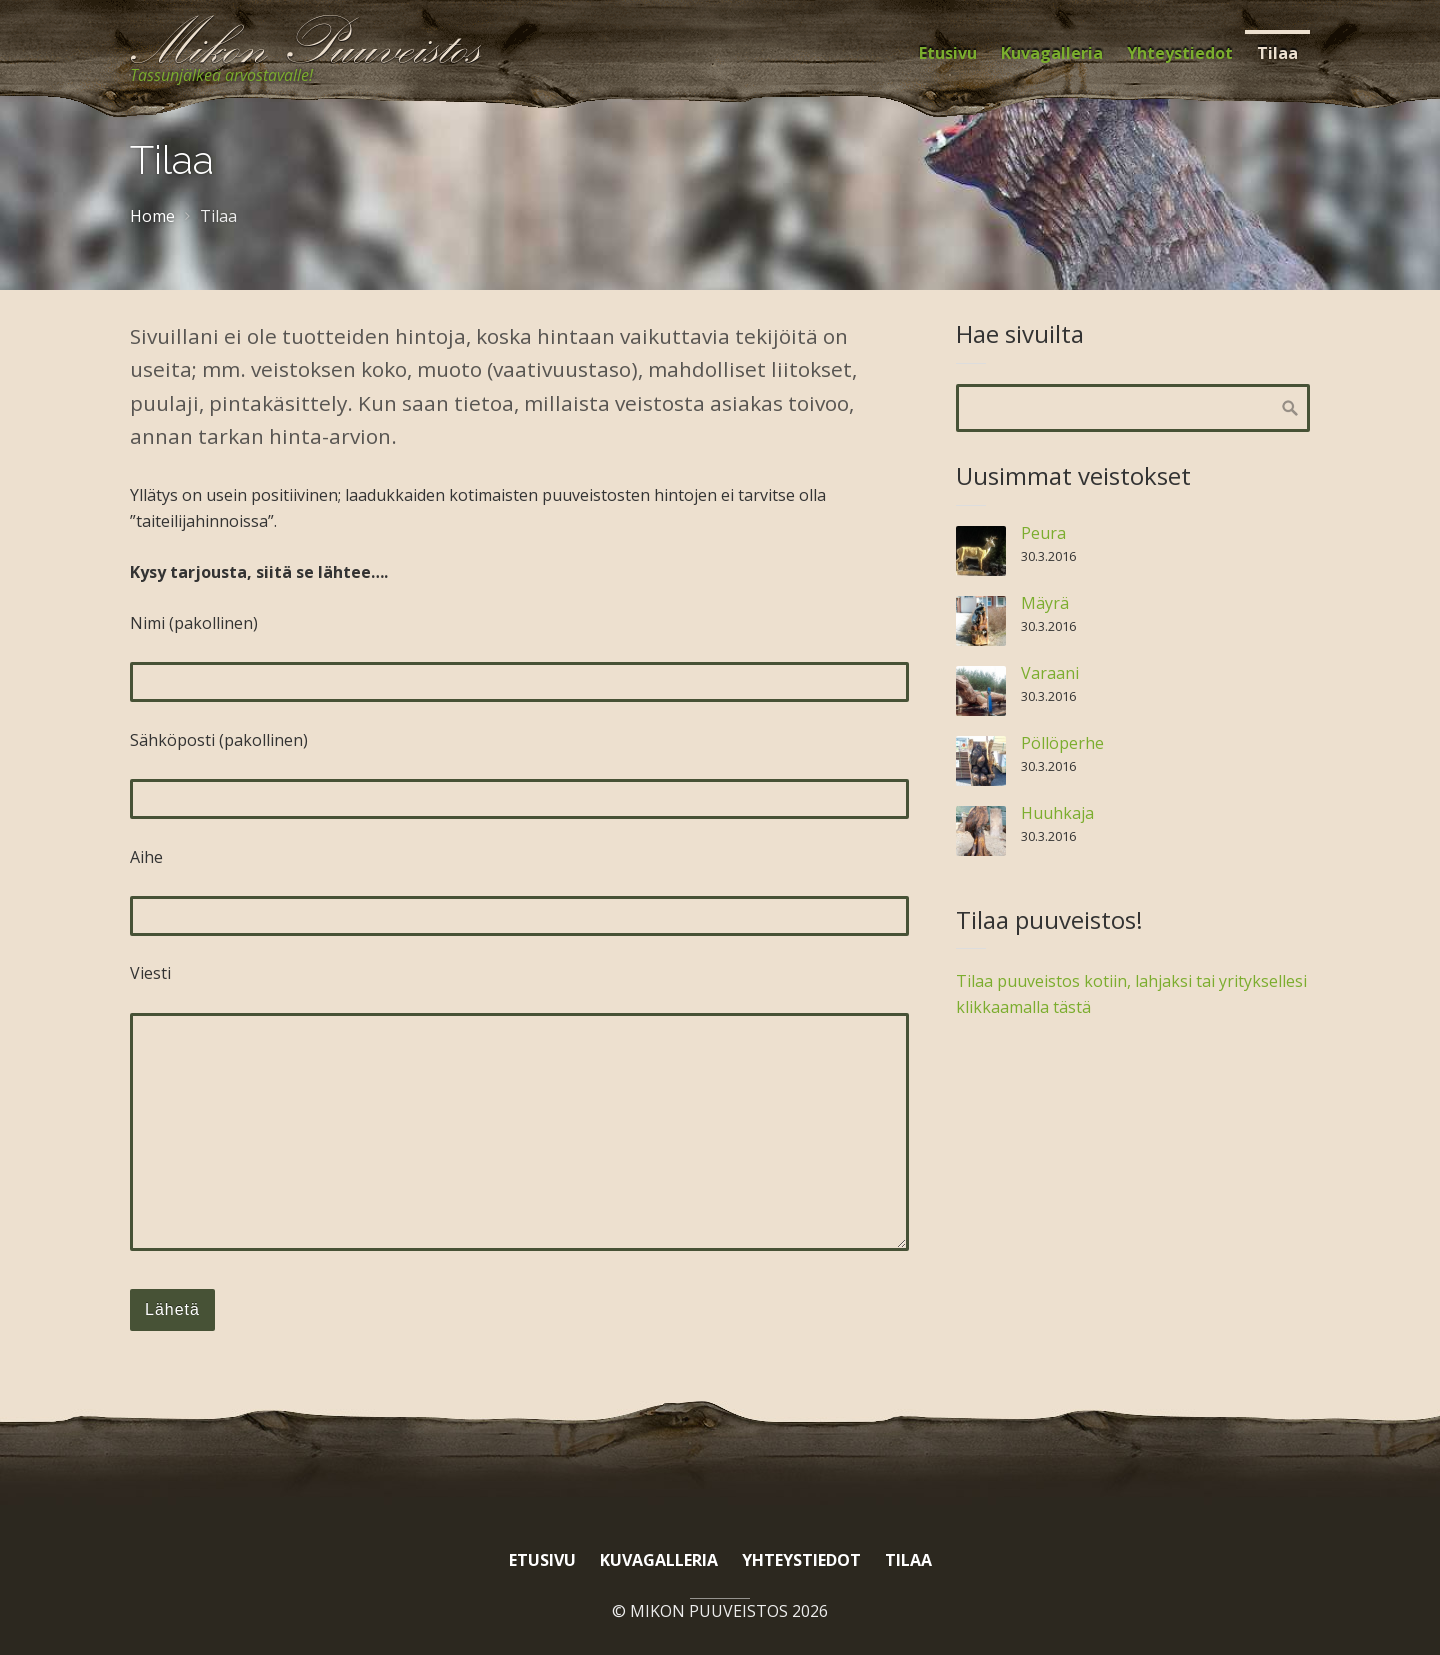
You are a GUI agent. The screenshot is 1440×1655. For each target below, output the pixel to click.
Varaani (1050, 673)
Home (152, 216)
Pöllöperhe (1062, 743)
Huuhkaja (1057, 813)
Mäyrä (1045, 603)
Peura (1043, 533)
